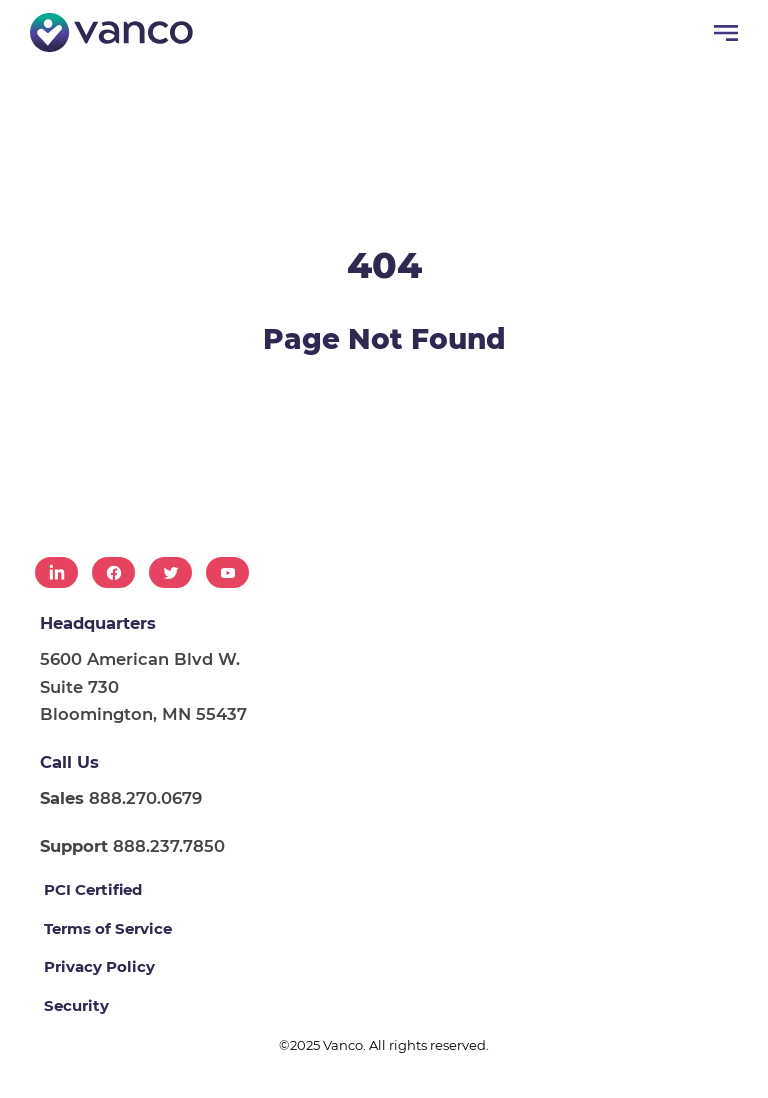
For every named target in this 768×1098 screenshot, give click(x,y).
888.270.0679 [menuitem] (121, 798)
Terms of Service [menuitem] (108, 928)
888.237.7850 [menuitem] (132, 846)
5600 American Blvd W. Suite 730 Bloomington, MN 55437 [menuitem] (143, 687)
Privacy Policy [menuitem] (99, 966)
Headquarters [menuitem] (98, 623)
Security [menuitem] (76, 1005)
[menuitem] (57, 572)
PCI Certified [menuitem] (93, 889)
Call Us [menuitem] (69, 762)
